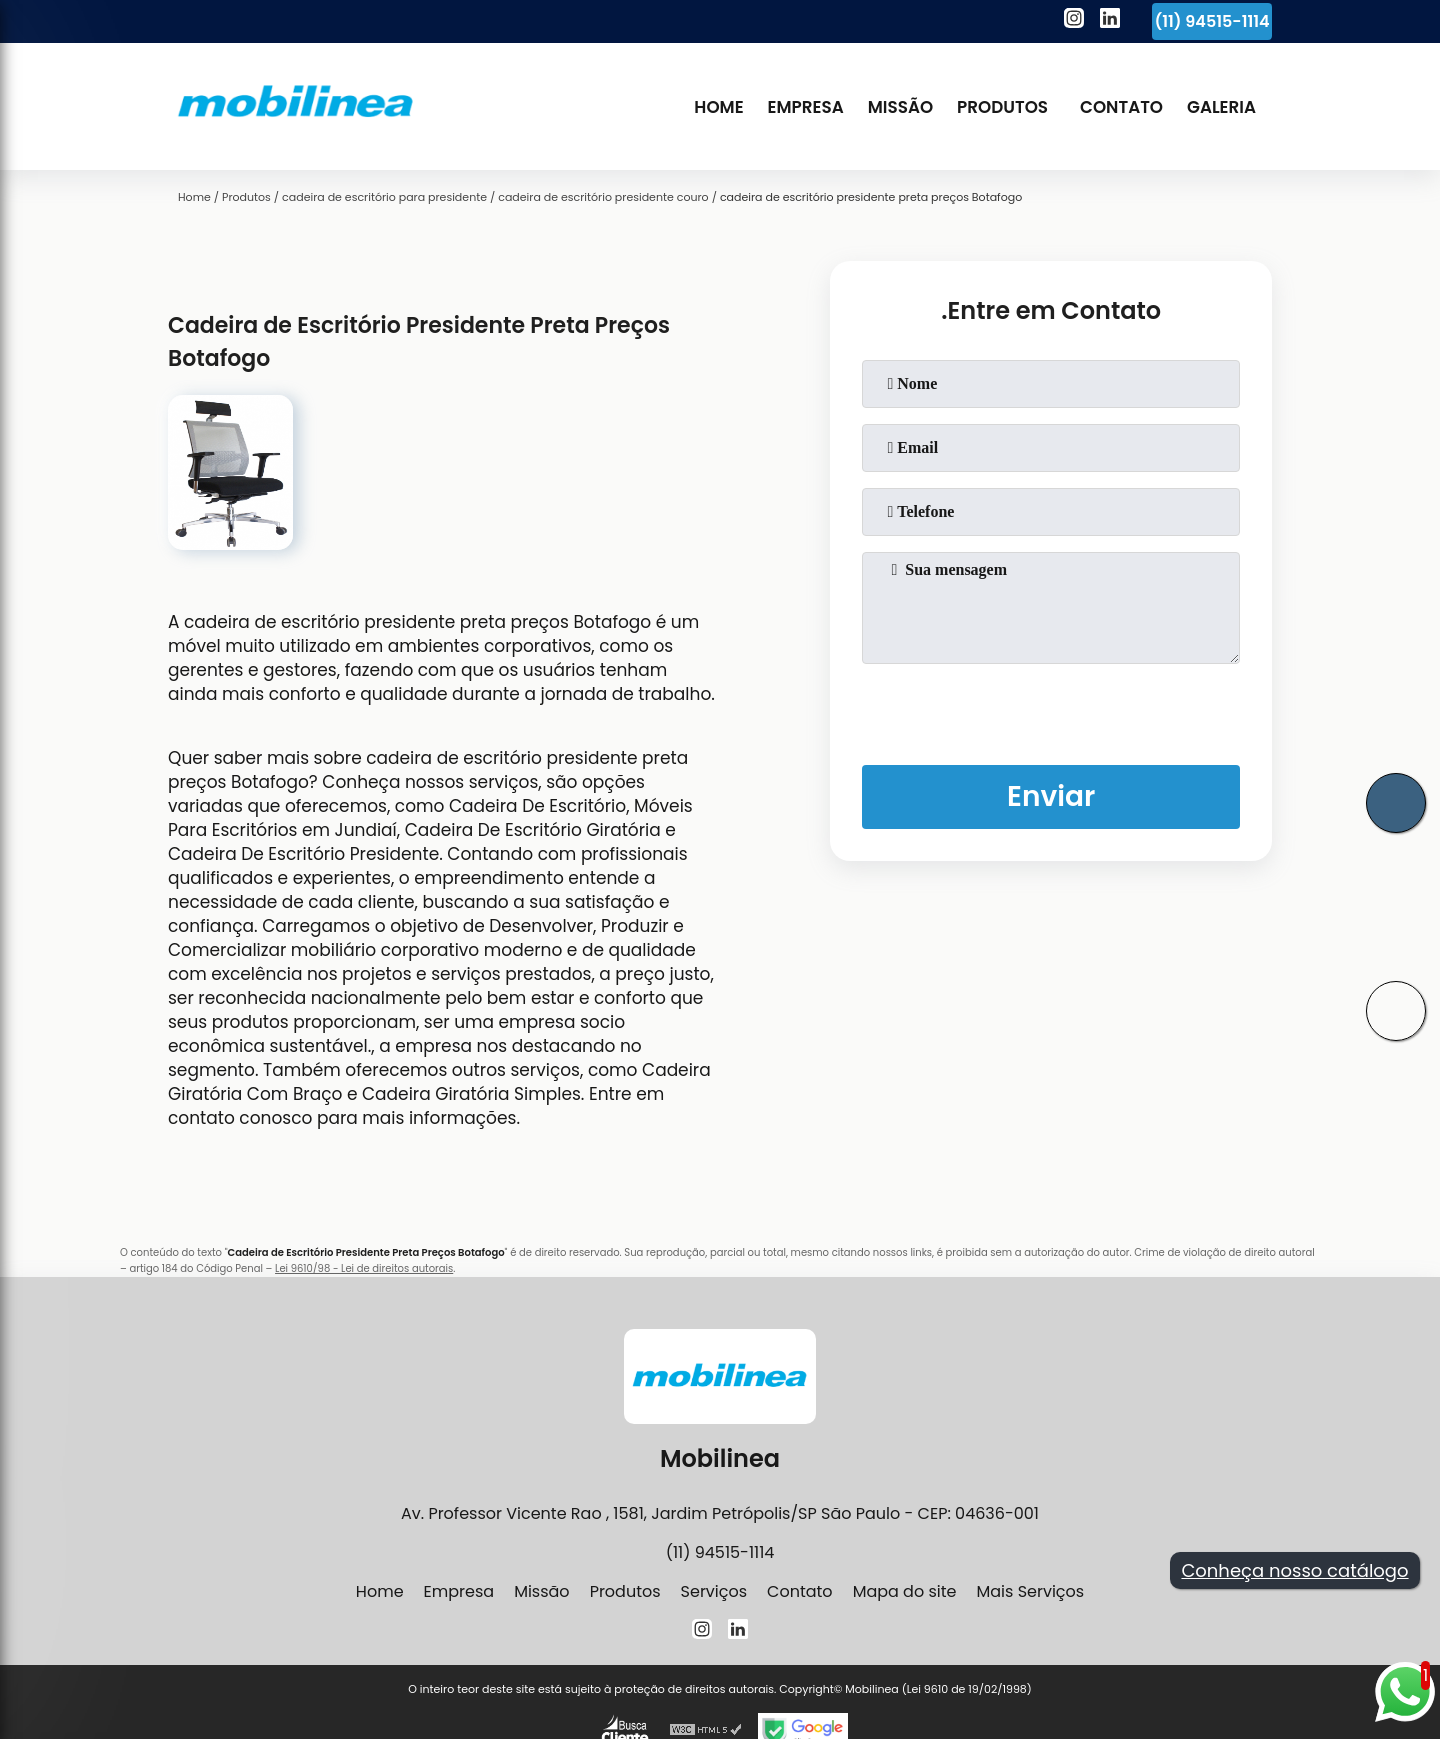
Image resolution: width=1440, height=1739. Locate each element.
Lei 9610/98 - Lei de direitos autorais (364, 1268)
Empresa (806, 107)
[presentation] (1051, 710)
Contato (1121, 107)
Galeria (1221, 107)
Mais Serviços (1030, 1591)
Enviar (1051, 796)
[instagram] (1074, 21)
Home (718, 107)
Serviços (714, 1591)
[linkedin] (1110, 21)
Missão (900, 107)
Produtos (1002, 107)
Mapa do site (905, 1591)
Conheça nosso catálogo (1294, 1570)
